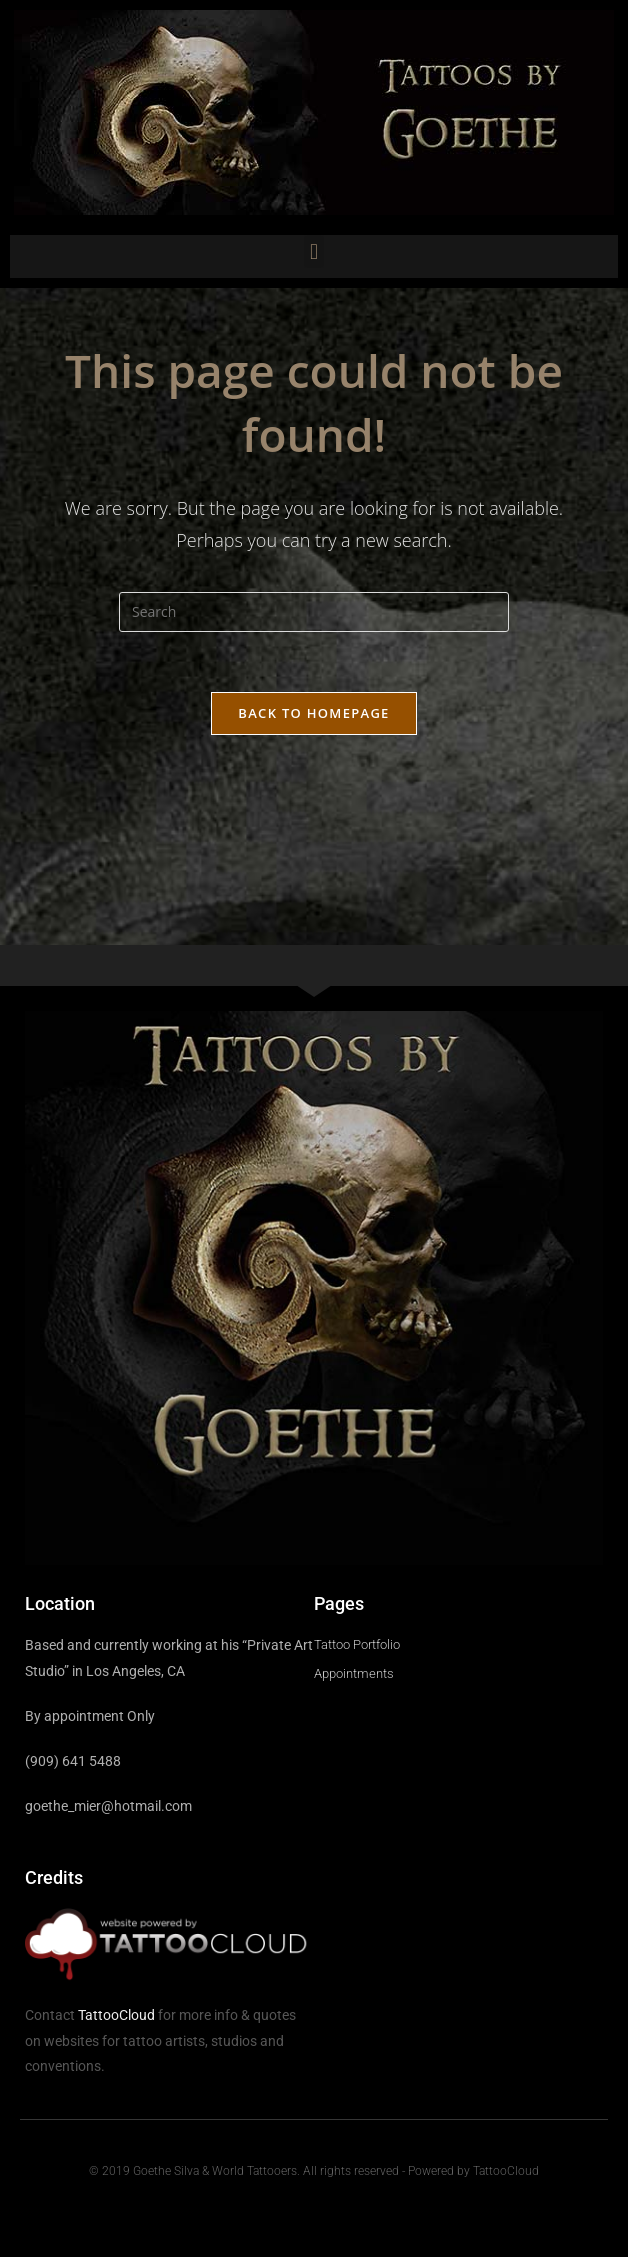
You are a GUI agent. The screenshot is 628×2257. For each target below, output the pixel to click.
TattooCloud (116, 2015)
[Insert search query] (314, 612)
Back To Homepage (313, 713)
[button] (313, 251)
